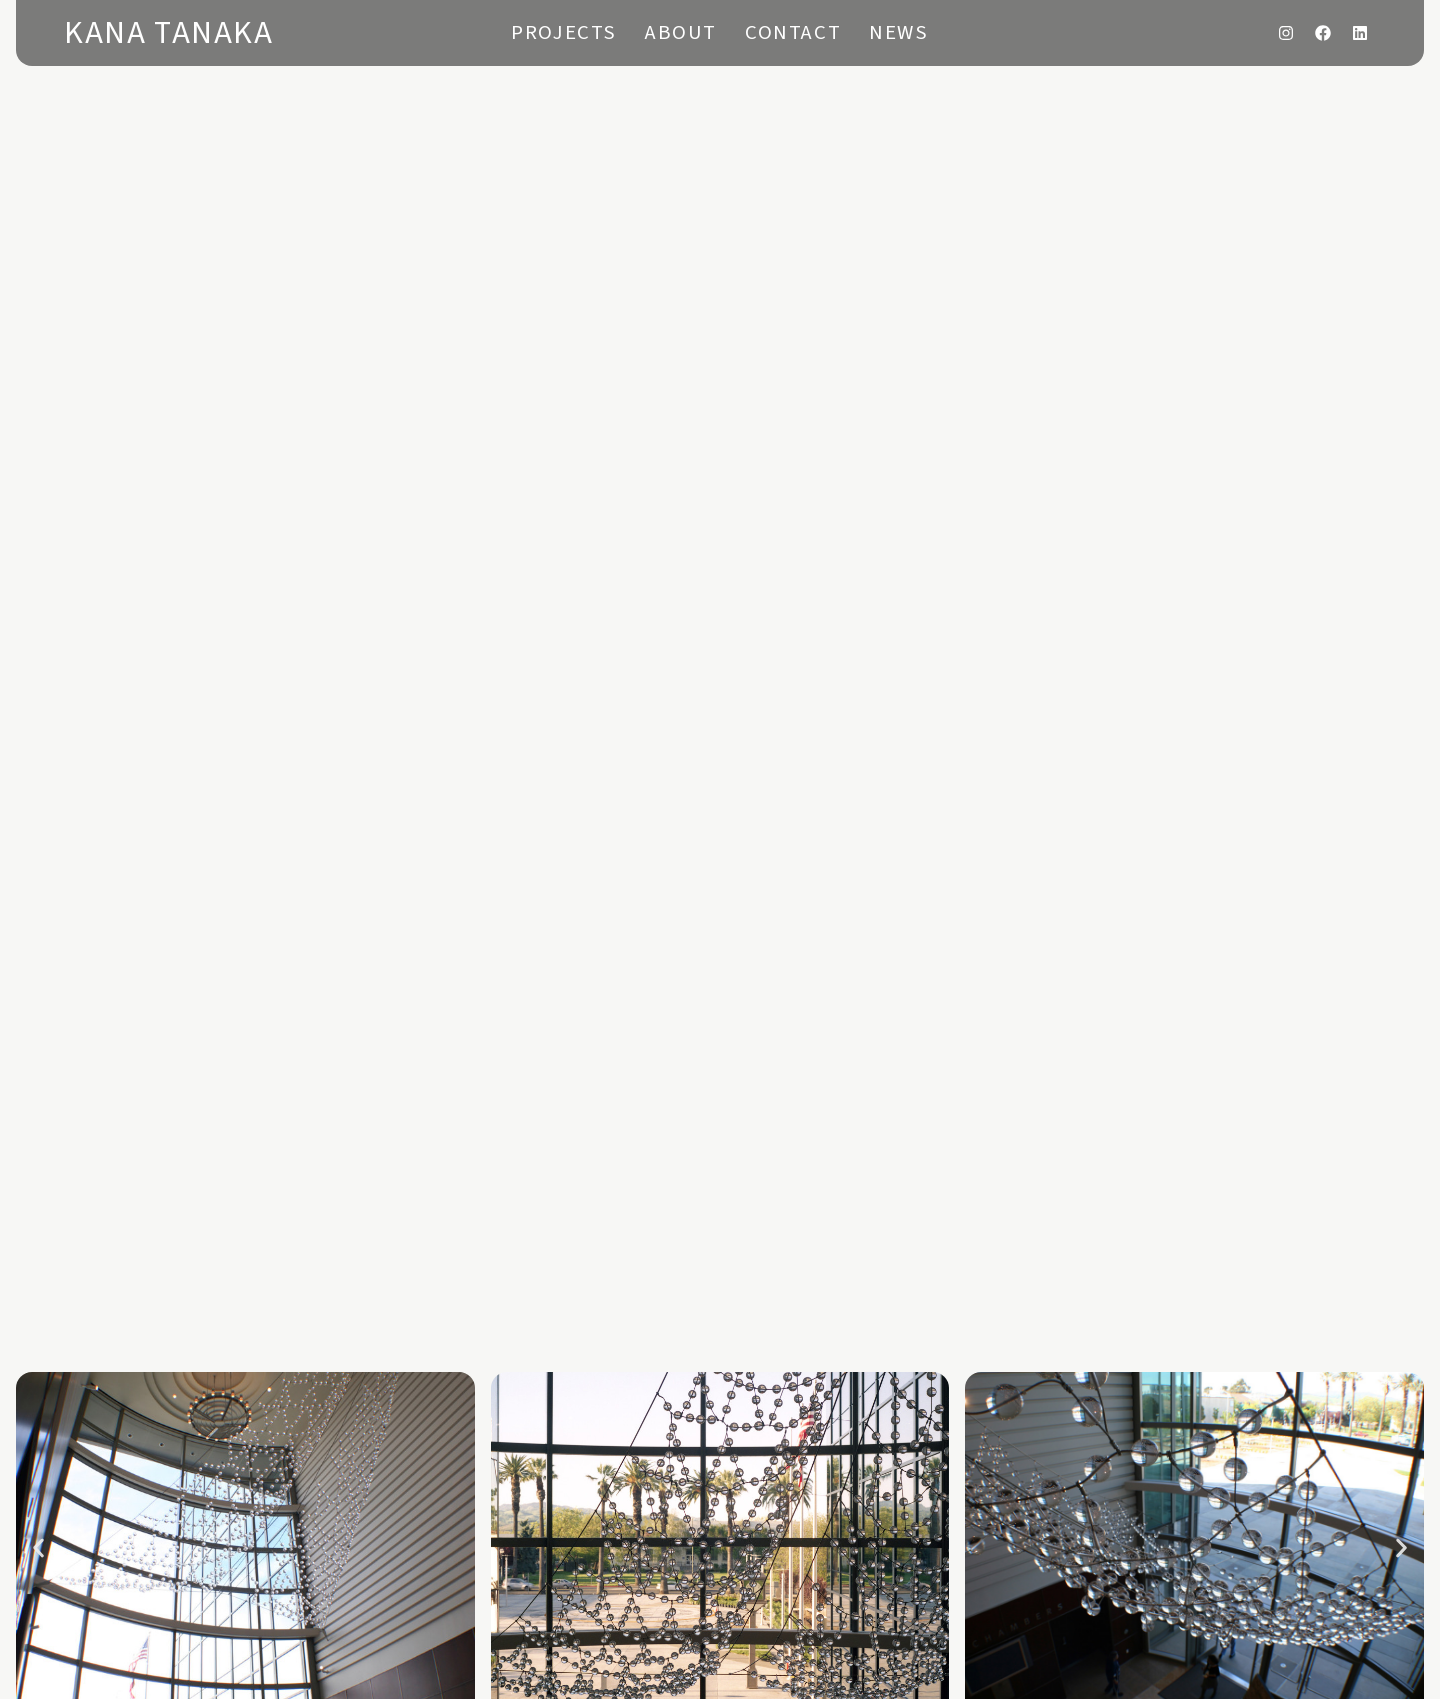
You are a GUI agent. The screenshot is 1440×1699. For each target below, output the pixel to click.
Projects (564, 32)
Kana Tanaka (169, 33)
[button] (38, 1547)
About (681, 32)
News (898, 32)
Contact (793, 32)
